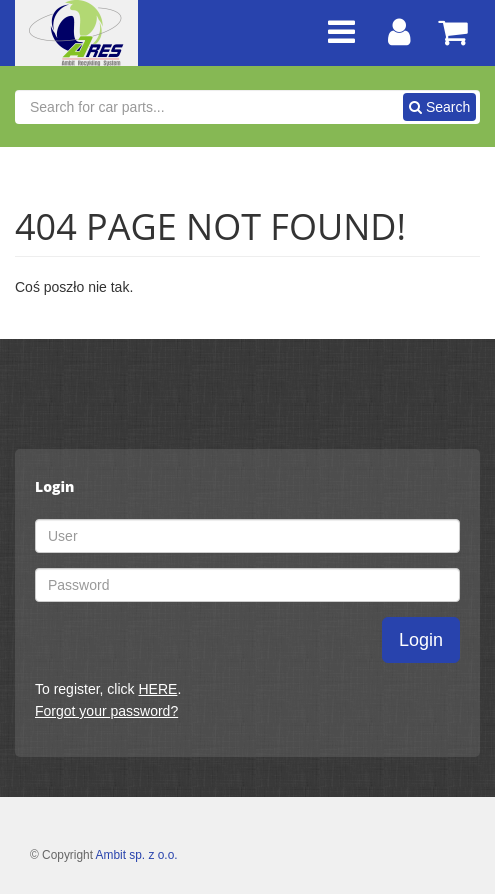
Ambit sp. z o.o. (137, 855)
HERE (157, 689)
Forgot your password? (106, 711)
